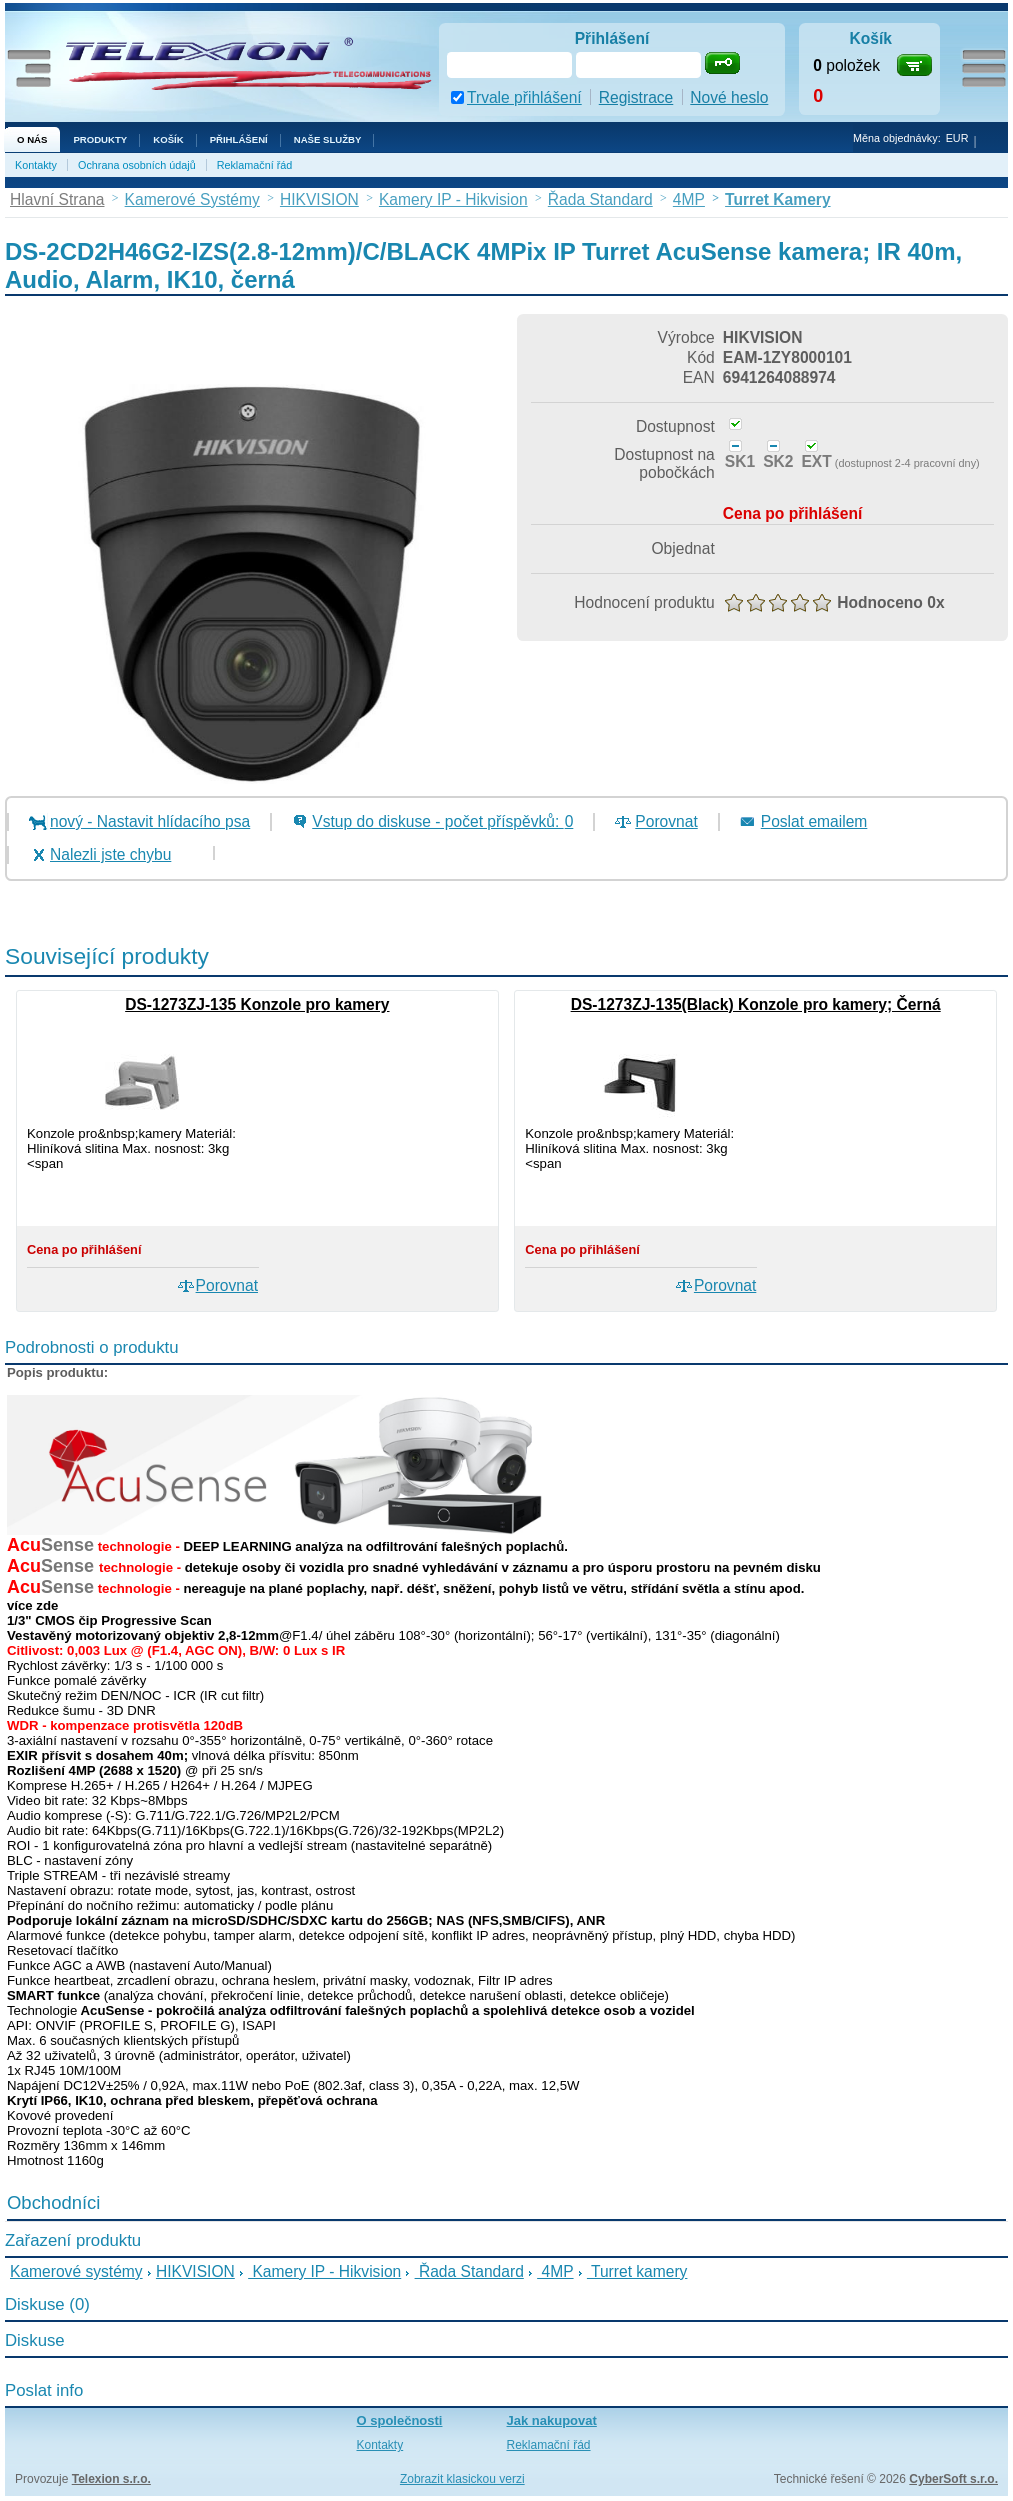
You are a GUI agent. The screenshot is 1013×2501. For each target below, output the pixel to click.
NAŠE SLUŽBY (328, 139)
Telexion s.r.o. (111, 2479)
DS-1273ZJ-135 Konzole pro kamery (257, 1004)
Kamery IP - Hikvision (324, 2271)
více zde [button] (32, 1605)
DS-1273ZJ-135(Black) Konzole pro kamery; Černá (756, 1004)
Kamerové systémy (76, 2271)
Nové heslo (729, 97)
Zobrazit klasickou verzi (462, 2479)
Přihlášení (239, 139)
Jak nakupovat (552, 2420)
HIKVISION (195, 2271)
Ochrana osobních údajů (137, 165)
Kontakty (36, 165)
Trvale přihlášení (524, 97)
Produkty (100, 139)
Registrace (636, 97)
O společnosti (400, 2420)
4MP (555, 2271)
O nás (32, 139)
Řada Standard (469, 2271)
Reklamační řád (255, 165)
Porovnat (666, 821)
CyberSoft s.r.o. (953, 2479)
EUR (957, 138)
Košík (168, 139)
